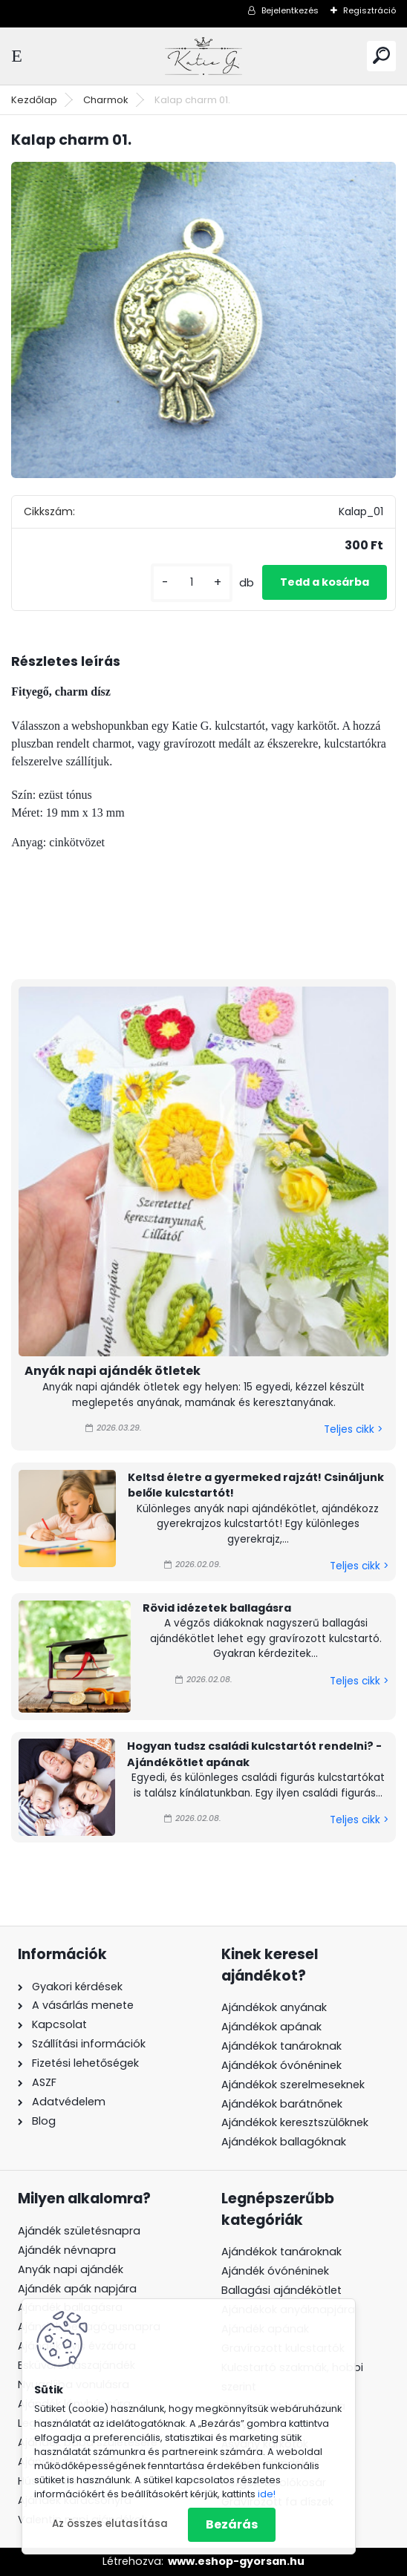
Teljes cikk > (353, 1429)
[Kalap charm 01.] (203, 320)
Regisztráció (369, 10)
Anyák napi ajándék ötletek (113, 1370)
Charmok (105, 100)
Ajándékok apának (271, 2026)
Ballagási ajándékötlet (281, 2290)
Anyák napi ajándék (70, 2269)
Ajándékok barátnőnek (281, 2103)
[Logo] (203, 56)
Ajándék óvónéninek (275, 2270)
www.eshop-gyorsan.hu (236, 2561)
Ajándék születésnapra (79, 2230)
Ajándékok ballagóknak (283, 2141)
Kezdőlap (34, 100)
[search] (381, 55)
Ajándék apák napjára (77, 2288)
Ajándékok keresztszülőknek (294, 2122)
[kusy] (191, 582)
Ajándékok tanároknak (281, 2046)
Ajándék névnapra (67, 2250)
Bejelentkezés (290, 10)
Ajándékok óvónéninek (281, 2065)
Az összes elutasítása (110, 2524)
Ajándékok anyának (274, 2007)
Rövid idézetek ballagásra (217, 1608)
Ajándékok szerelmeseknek (293, 2084)
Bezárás (232, 2524)
